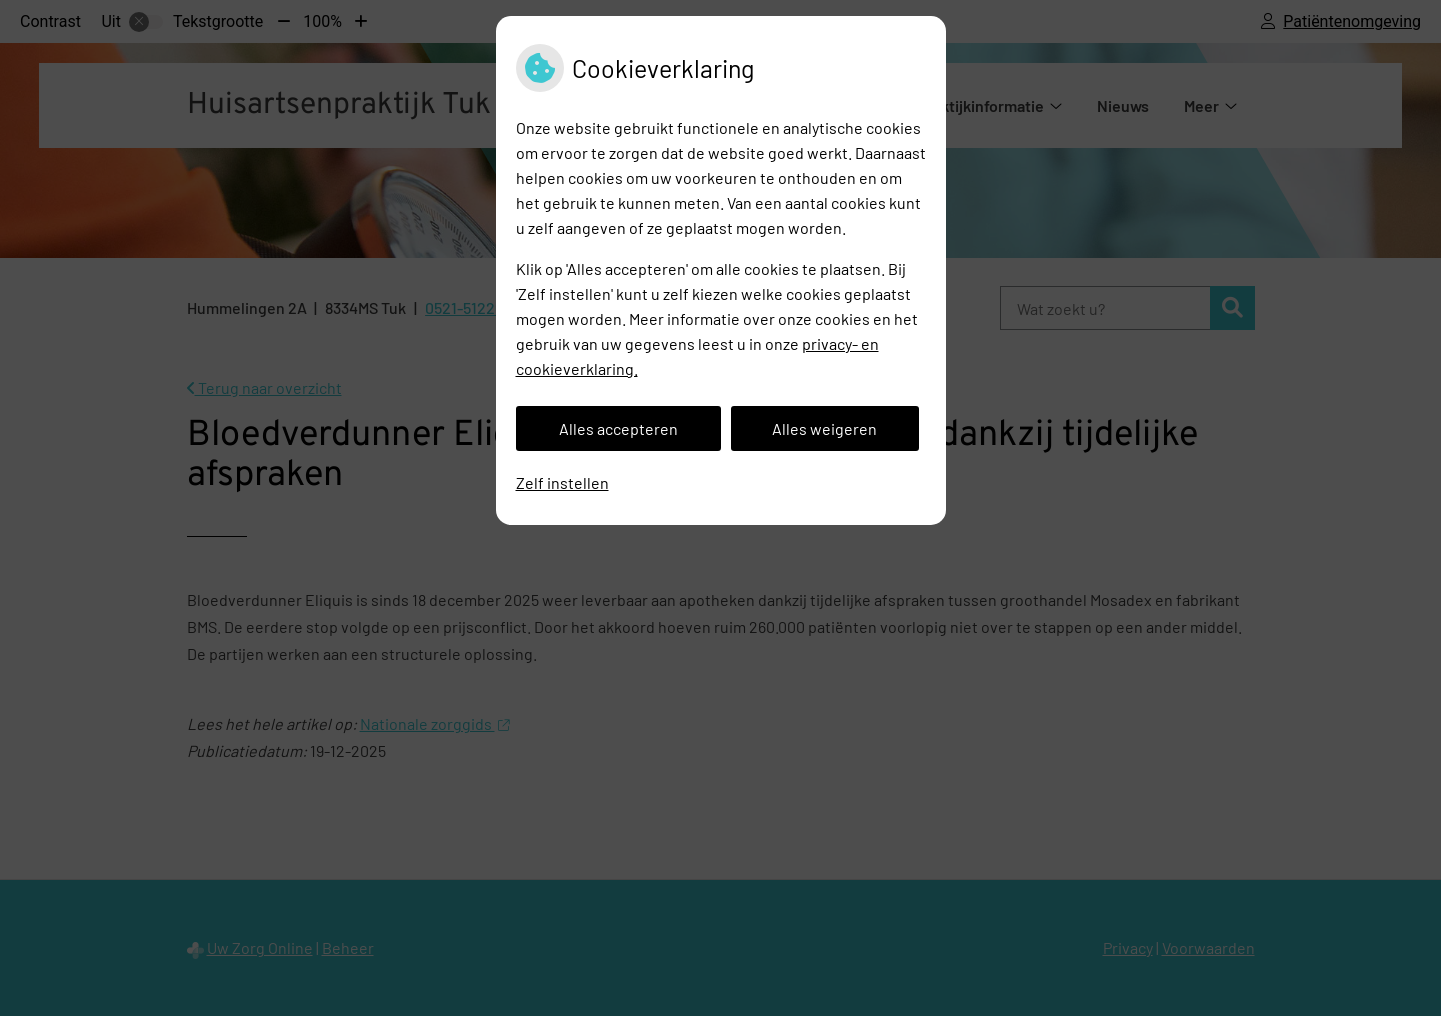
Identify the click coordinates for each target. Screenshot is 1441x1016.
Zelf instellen (562, 482)
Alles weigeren (824, 428)
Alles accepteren (618, 428)
